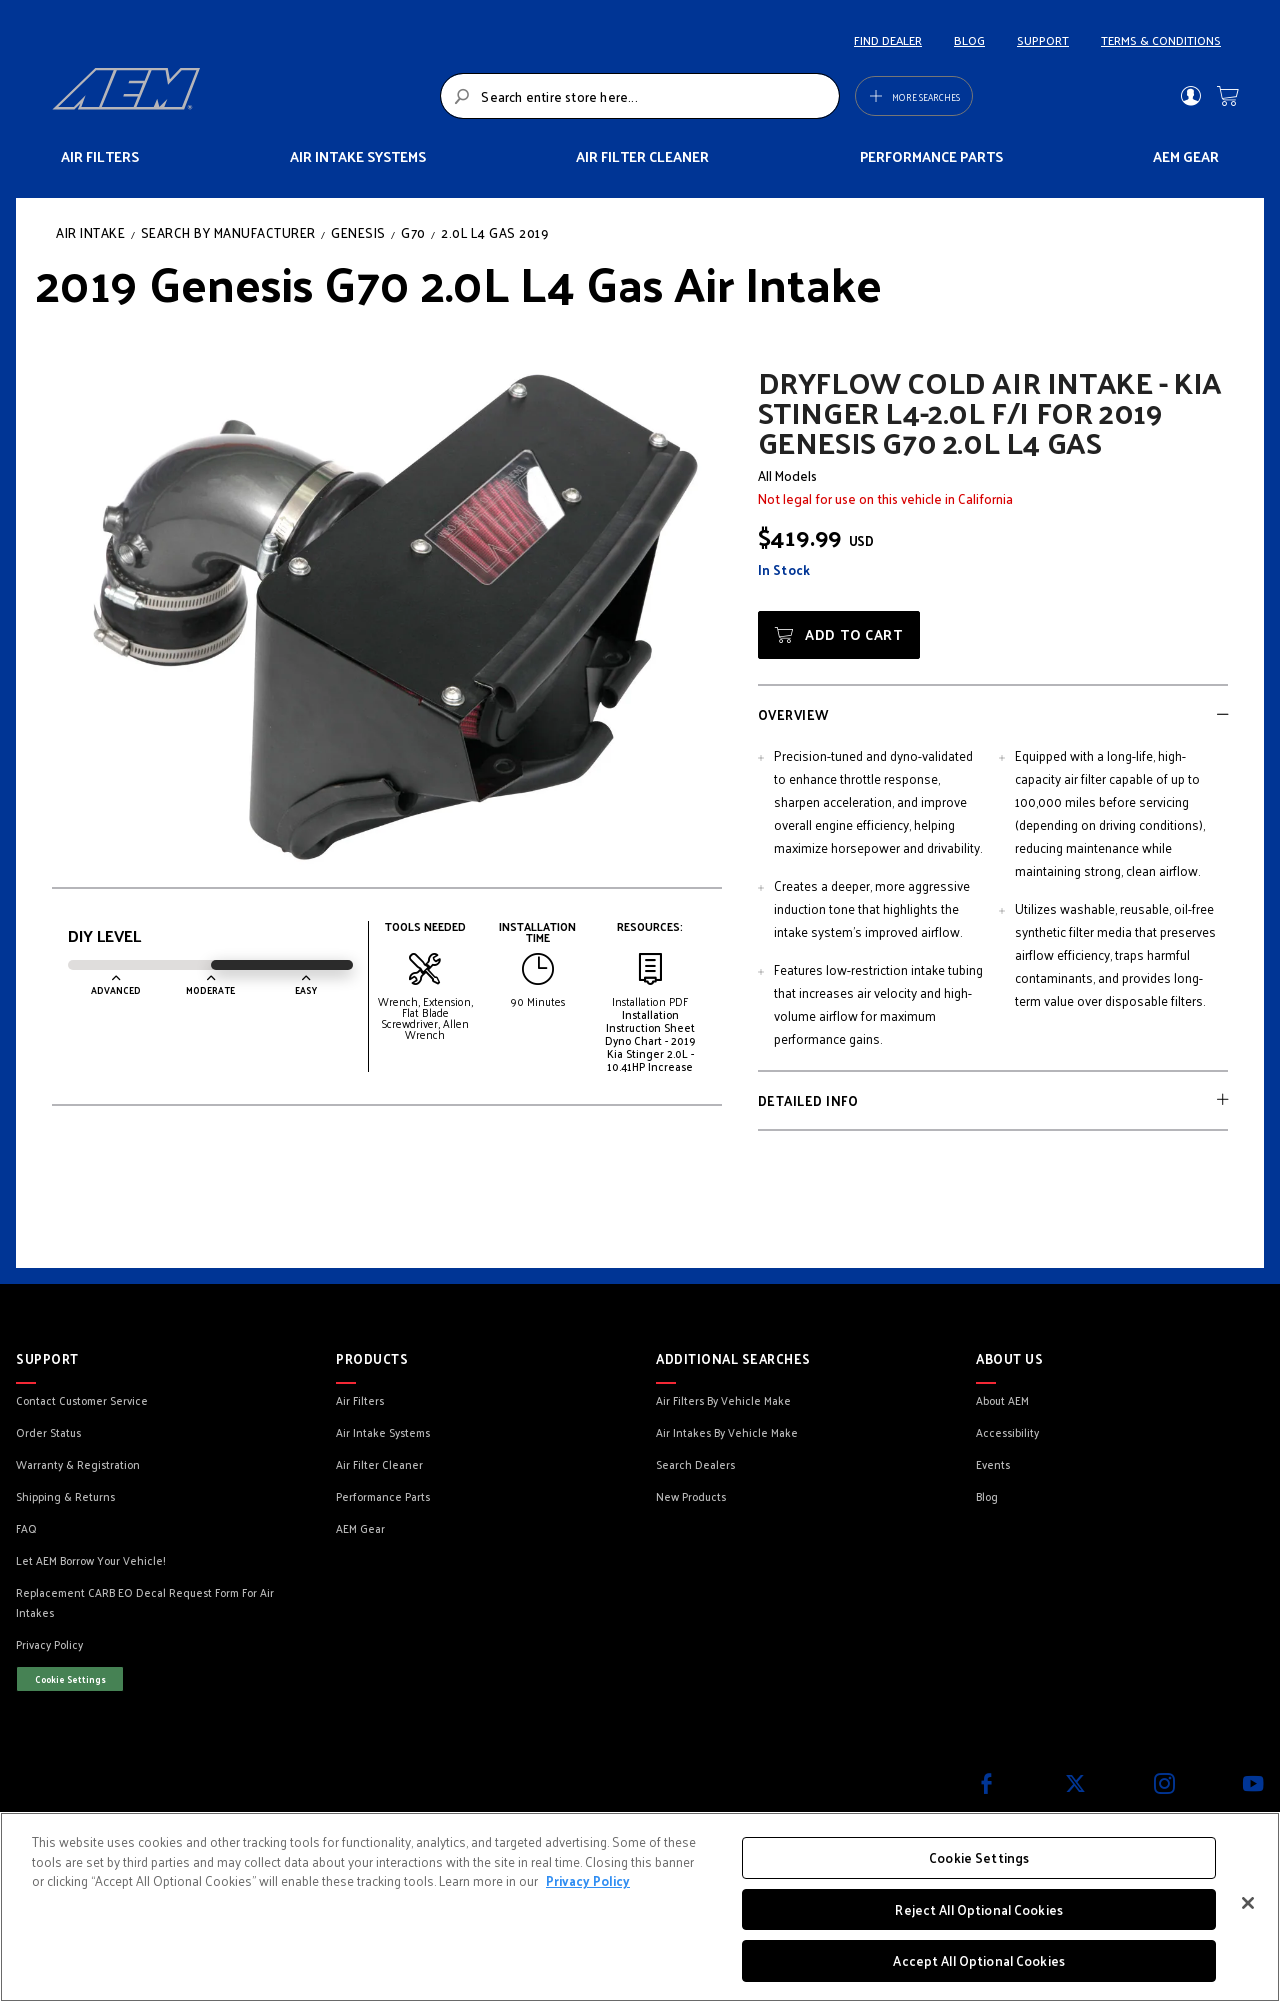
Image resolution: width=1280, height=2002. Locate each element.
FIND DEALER (888, 40)
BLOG (969, 40)
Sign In (1190, 96)
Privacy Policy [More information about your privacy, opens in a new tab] (588, 1880)
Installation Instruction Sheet (650, 1020)
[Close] (1248, 1903)
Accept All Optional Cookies (979, 1960)
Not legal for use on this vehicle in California (885, 498)
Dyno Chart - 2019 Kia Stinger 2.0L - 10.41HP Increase (650, 1053)
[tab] (993, 713)
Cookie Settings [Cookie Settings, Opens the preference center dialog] (979, 1857)
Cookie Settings (70, 1679)
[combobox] (639, 96)
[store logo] (240, 96)
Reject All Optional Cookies (979, 1909)
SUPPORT (1043, 40)
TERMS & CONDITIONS (1161, 40)
